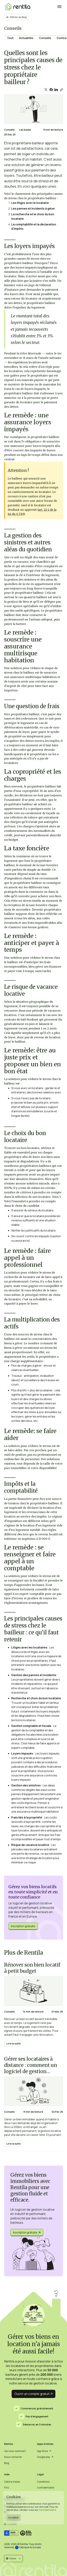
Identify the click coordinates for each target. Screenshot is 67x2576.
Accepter (13, 2517)
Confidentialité (47, 2509)
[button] (13, 2558)
